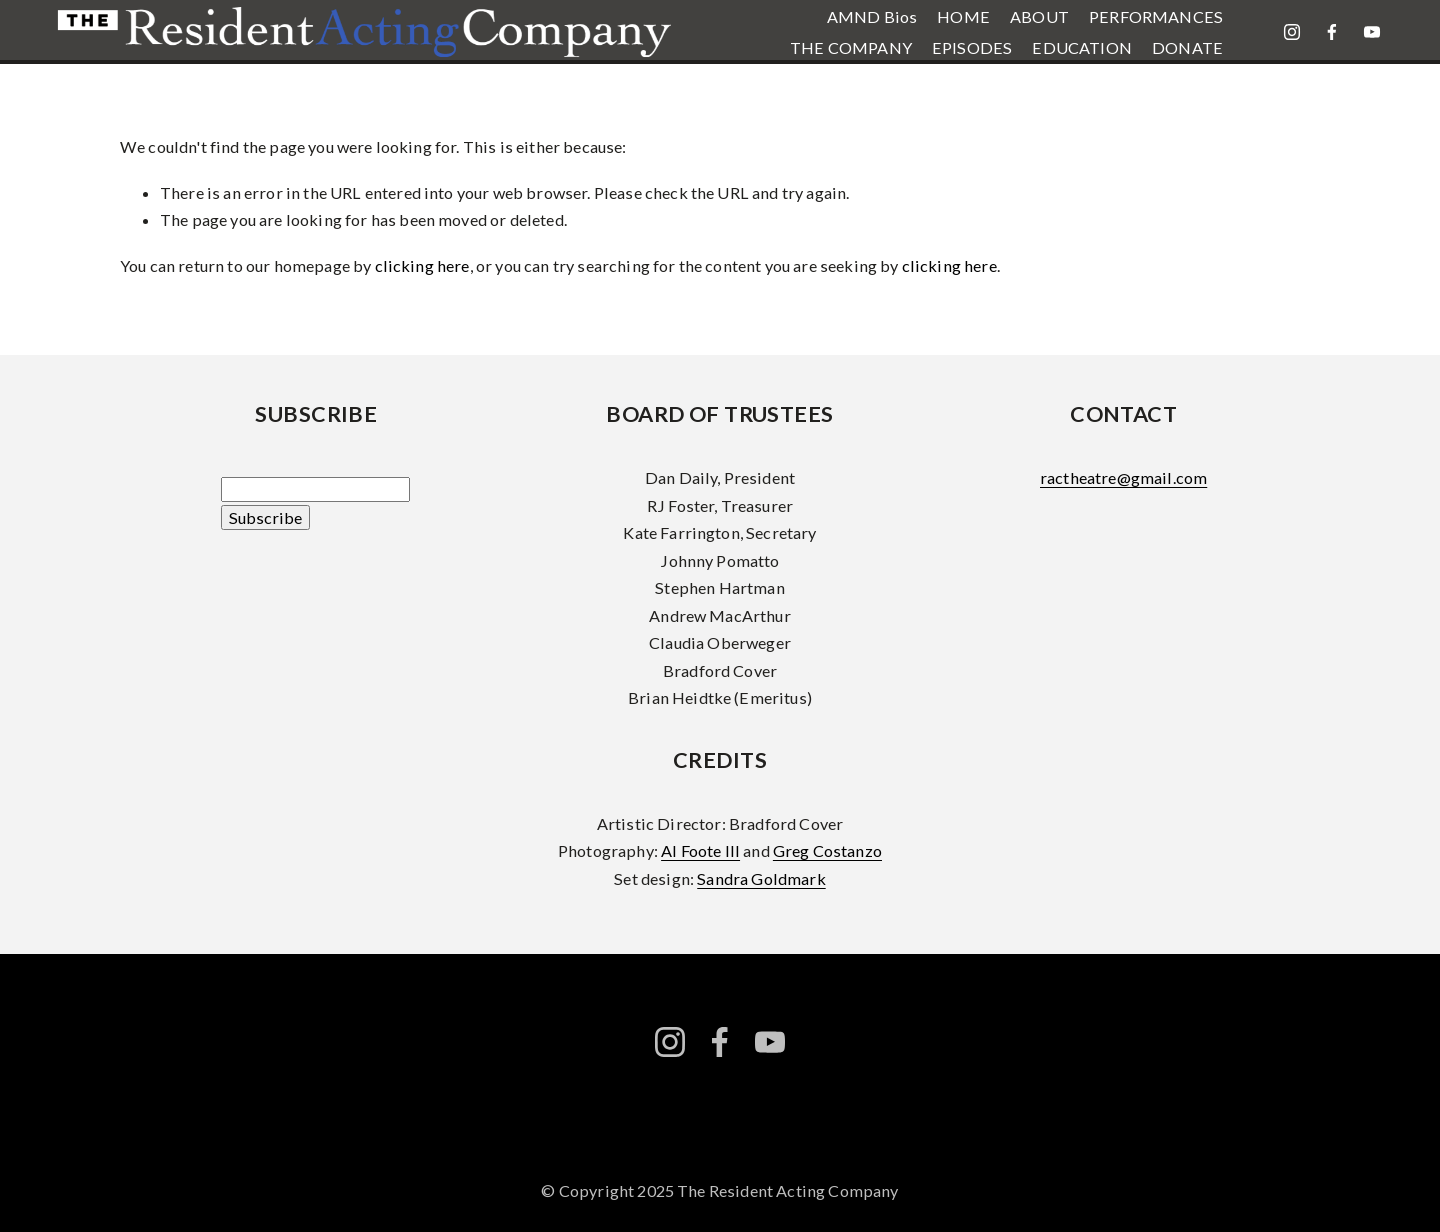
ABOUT (1039, 16)
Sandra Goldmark (761, 878)
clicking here (422, 265)
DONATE (1187, 47)
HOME (963, 16)
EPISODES (972, 47)
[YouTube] (1372, 32)
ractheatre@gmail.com (1123, 477)
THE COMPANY (851, 47)
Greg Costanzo (827, 850)
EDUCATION (1081, 47)
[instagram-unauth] (1292, 32)
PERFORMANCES (1156, 16)
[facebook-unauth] (1332, 32)
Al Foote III (700, 850)
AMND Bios (872, 16)
